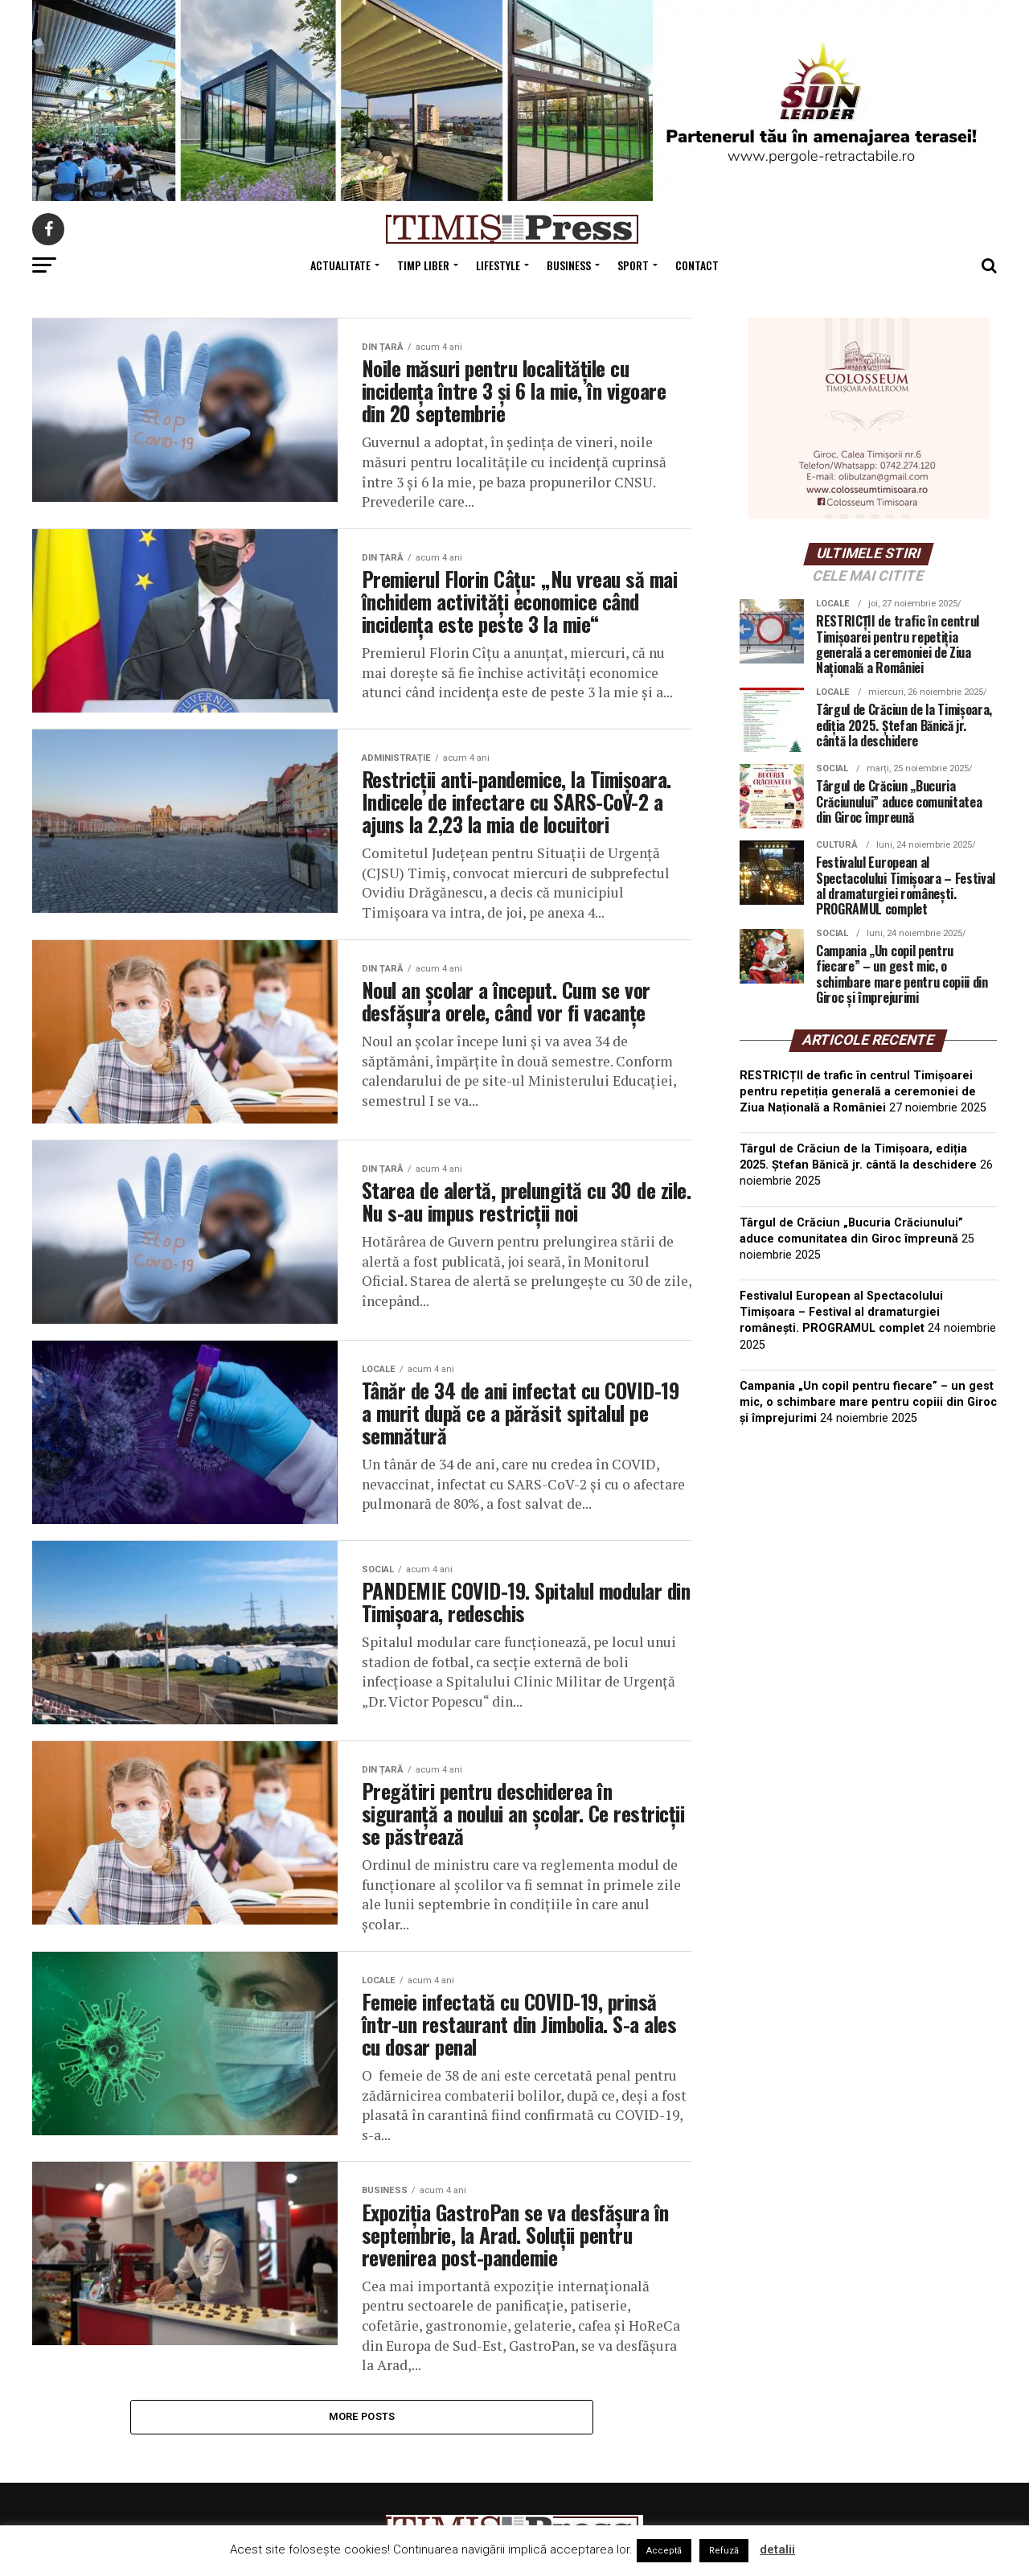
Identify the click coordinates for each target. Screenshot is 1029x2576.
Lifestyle (498, 265)
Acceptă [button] (664, 2550)
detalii (777, 2549)
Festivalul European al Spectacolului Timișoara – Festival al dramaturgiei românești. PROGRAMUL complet (841, 1312)
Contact (697, 265)
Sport (633, 265)
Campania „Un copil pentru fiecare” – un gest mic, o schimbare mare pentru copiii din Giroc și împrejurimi (868, 1402)
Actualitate (340, 265)
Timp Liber (423, 265)
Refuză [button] (724, 2550)
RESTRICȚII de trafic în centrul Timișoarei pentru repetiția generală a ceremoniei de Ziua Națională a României (858, 1092)
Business (569, 265)
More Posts (362, 2464)
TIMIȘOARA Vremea (868, 1519)
